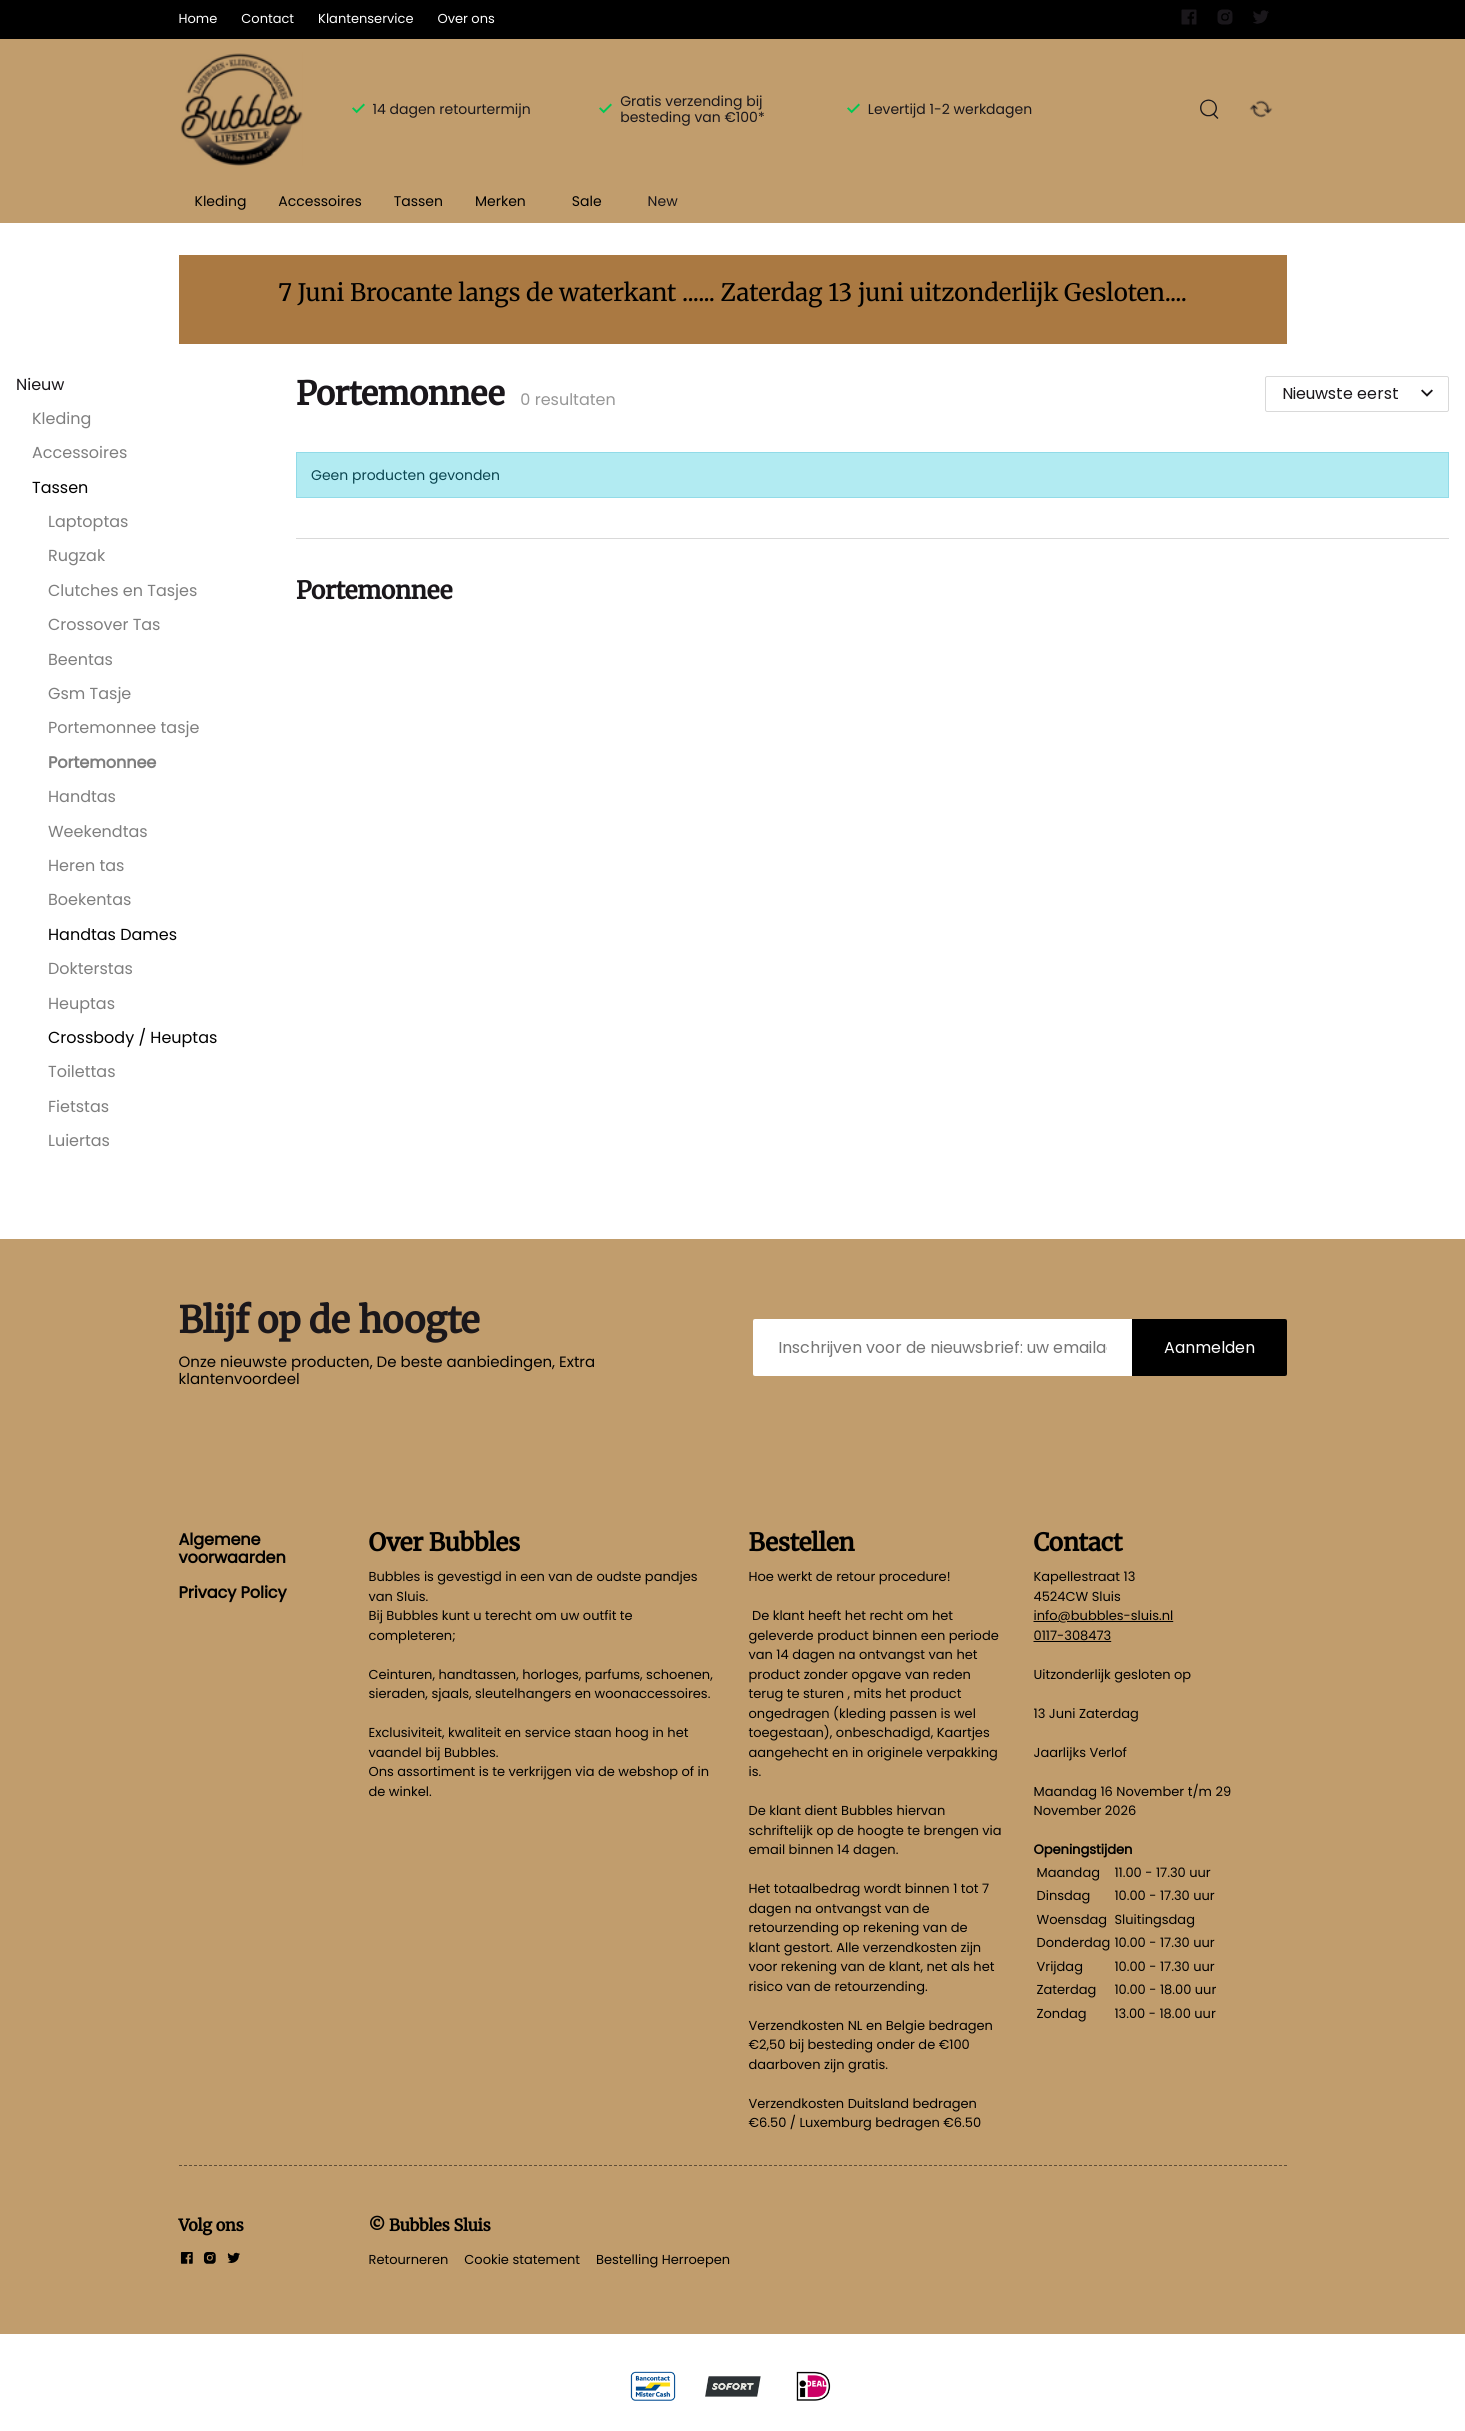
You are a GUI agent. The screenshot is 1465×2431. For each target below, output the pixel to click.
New (663, 201)
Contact (267, 18)
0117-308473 (1073, 1635)
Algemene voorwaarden (232, 1548)
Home (198, 18)
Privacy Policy (233, 1592)
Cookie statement (522, 2259)
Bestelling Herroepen (663, 2259)
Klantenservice (365, 18)
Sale (587, 201)
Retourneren (409, 2259)
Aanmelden (1209, 1347)
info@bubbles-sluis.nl (1104, 1615)
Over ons (465, 18)
